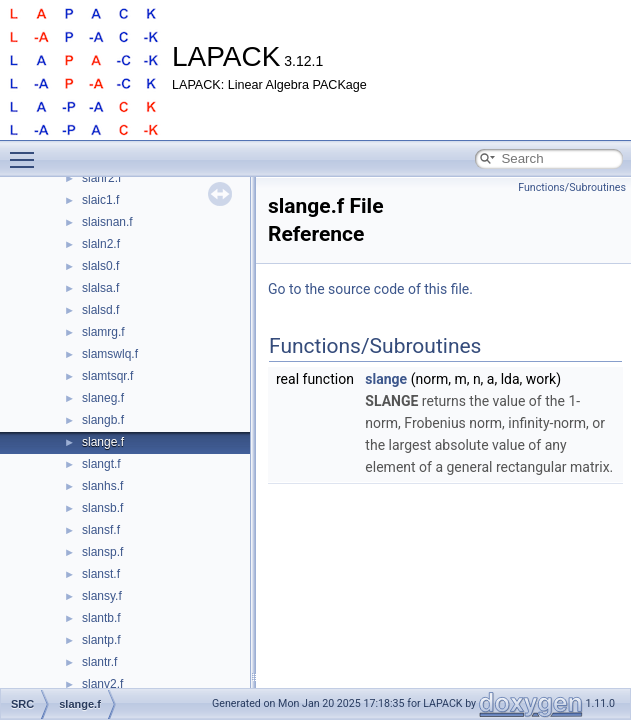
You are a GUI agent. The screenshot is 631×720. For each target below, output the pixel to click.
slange (386, 379)
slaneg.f (103, 398)
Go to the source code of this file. (370, 289)
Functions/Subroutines (572, 187)
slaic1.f (100, 200)
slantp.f (101, 640)
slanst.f (101, 574)
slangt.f (101, 464)
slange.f (103, 442)
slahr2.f (101, 178)
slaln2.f (101, 244)
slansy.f (102, 596)
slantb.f (101, 618)
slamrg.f (103, 332)
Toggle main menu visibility (27, 151)
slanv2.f (102, 684)
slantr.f (99, 662)
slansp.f (102, 552)
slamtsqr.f (107, 376)
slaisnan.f (107, 222)
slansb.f (102, 508)
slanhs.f (102, 486)
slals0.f (100, 266)
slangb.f (103, 420)
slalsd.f (100, 310)
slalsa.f (100, 288)
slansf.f (101, 530)
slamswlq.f (110, 354)
